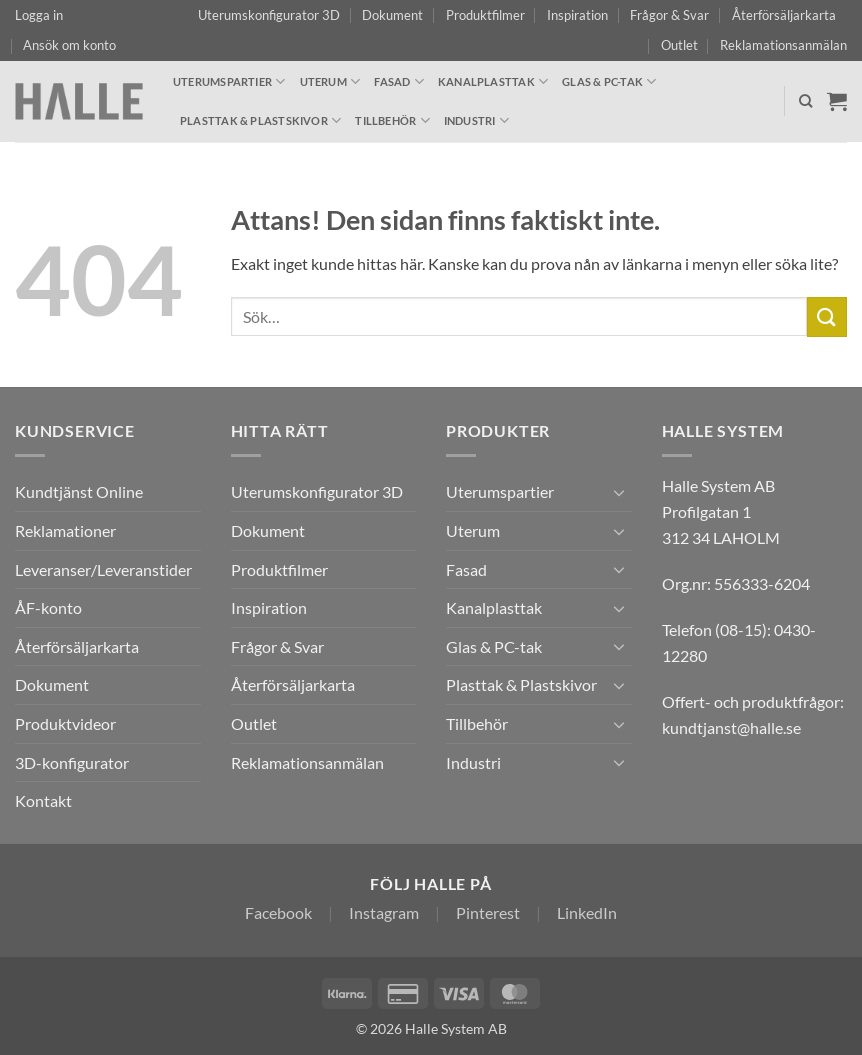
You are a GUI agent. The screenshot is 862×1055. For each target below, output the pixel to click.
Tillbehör (392, 120)
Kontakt (43, 800)
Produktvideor (65, 723)
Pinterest (488, 912)
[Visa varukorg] (837, 101)
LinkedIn (587, 912)
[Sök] (805, 101)
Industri (476, 120)
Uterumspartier (229, 81)
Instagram (384, 912)
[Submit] (827, 316)
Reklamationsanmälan (783, 45)
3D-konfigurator (72, 762)
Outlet (679, 45)
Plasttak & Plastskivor (260, 120)
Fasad (399, 81)
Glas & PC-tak (609, 81)
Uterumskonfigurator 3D (269, 15)
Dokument (392, 15)
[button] (39, 15)
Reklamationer (65, 530)
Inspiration (577, 15)
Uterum (330, 81)
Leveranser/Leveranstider (103, 569)
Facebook (278, 912)
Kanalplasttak (493, 81)
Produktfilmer (485, 15)
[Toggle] (620, 492)
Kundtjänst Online (79, 491)
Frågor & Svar (669, 15)
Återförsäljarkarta (784, 15)
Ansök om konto (69, 45)
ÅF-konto (48, 607)
